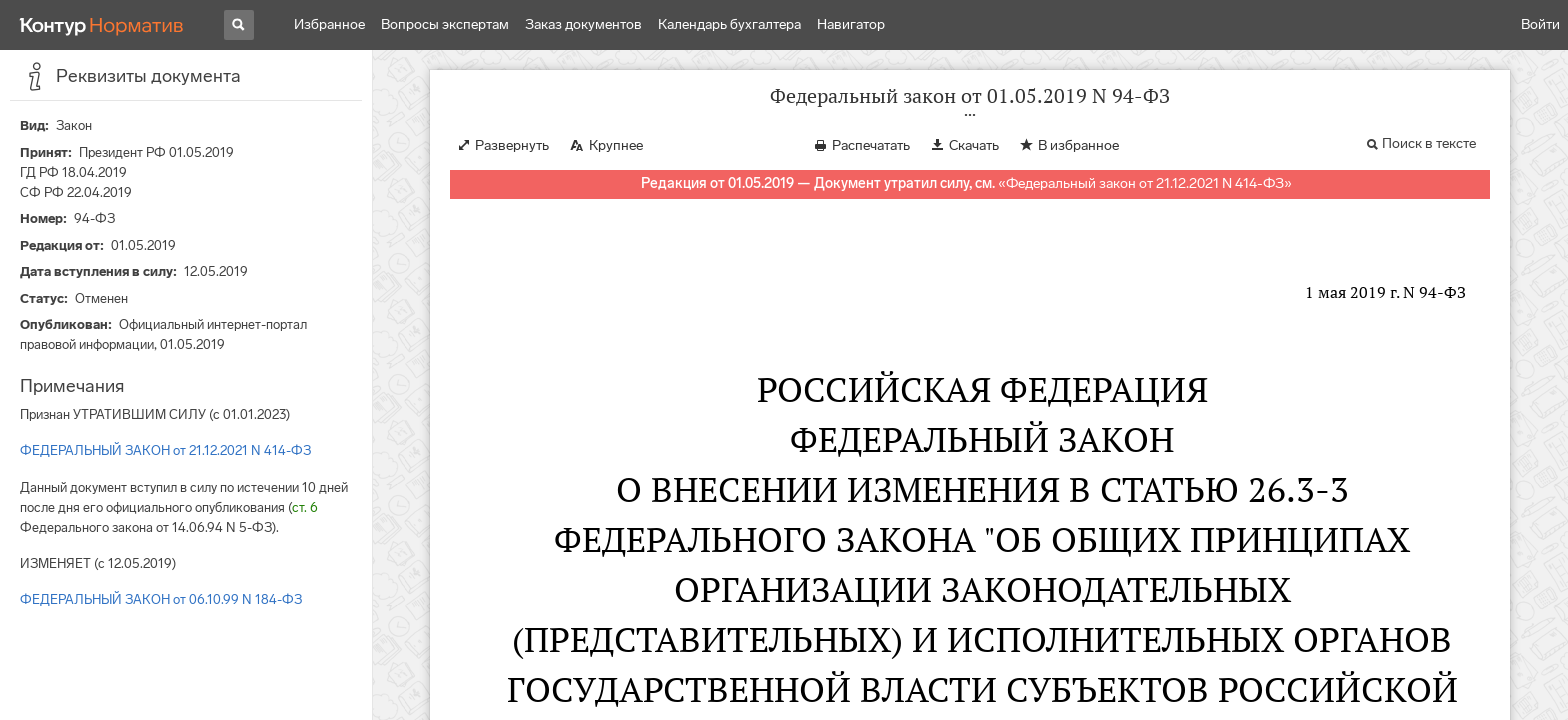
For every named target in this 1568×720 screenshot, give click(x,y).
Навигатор (851, 24)
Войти (1540, 24)
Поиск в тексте (1429, 143)
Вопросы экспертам (445, 24)
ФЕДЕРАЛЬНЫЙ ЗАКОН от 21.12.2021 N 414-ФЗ (165, 450)
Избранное (329, 24)
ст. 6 (305, 507)
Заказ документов (583, 24)
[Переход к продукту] (102, 25)
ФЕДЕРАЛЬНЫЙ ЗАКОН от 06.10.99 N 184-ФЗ (161, 599)
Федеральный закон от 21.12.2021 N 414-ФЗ (1145, 183)
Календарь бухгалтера (729, 24)
